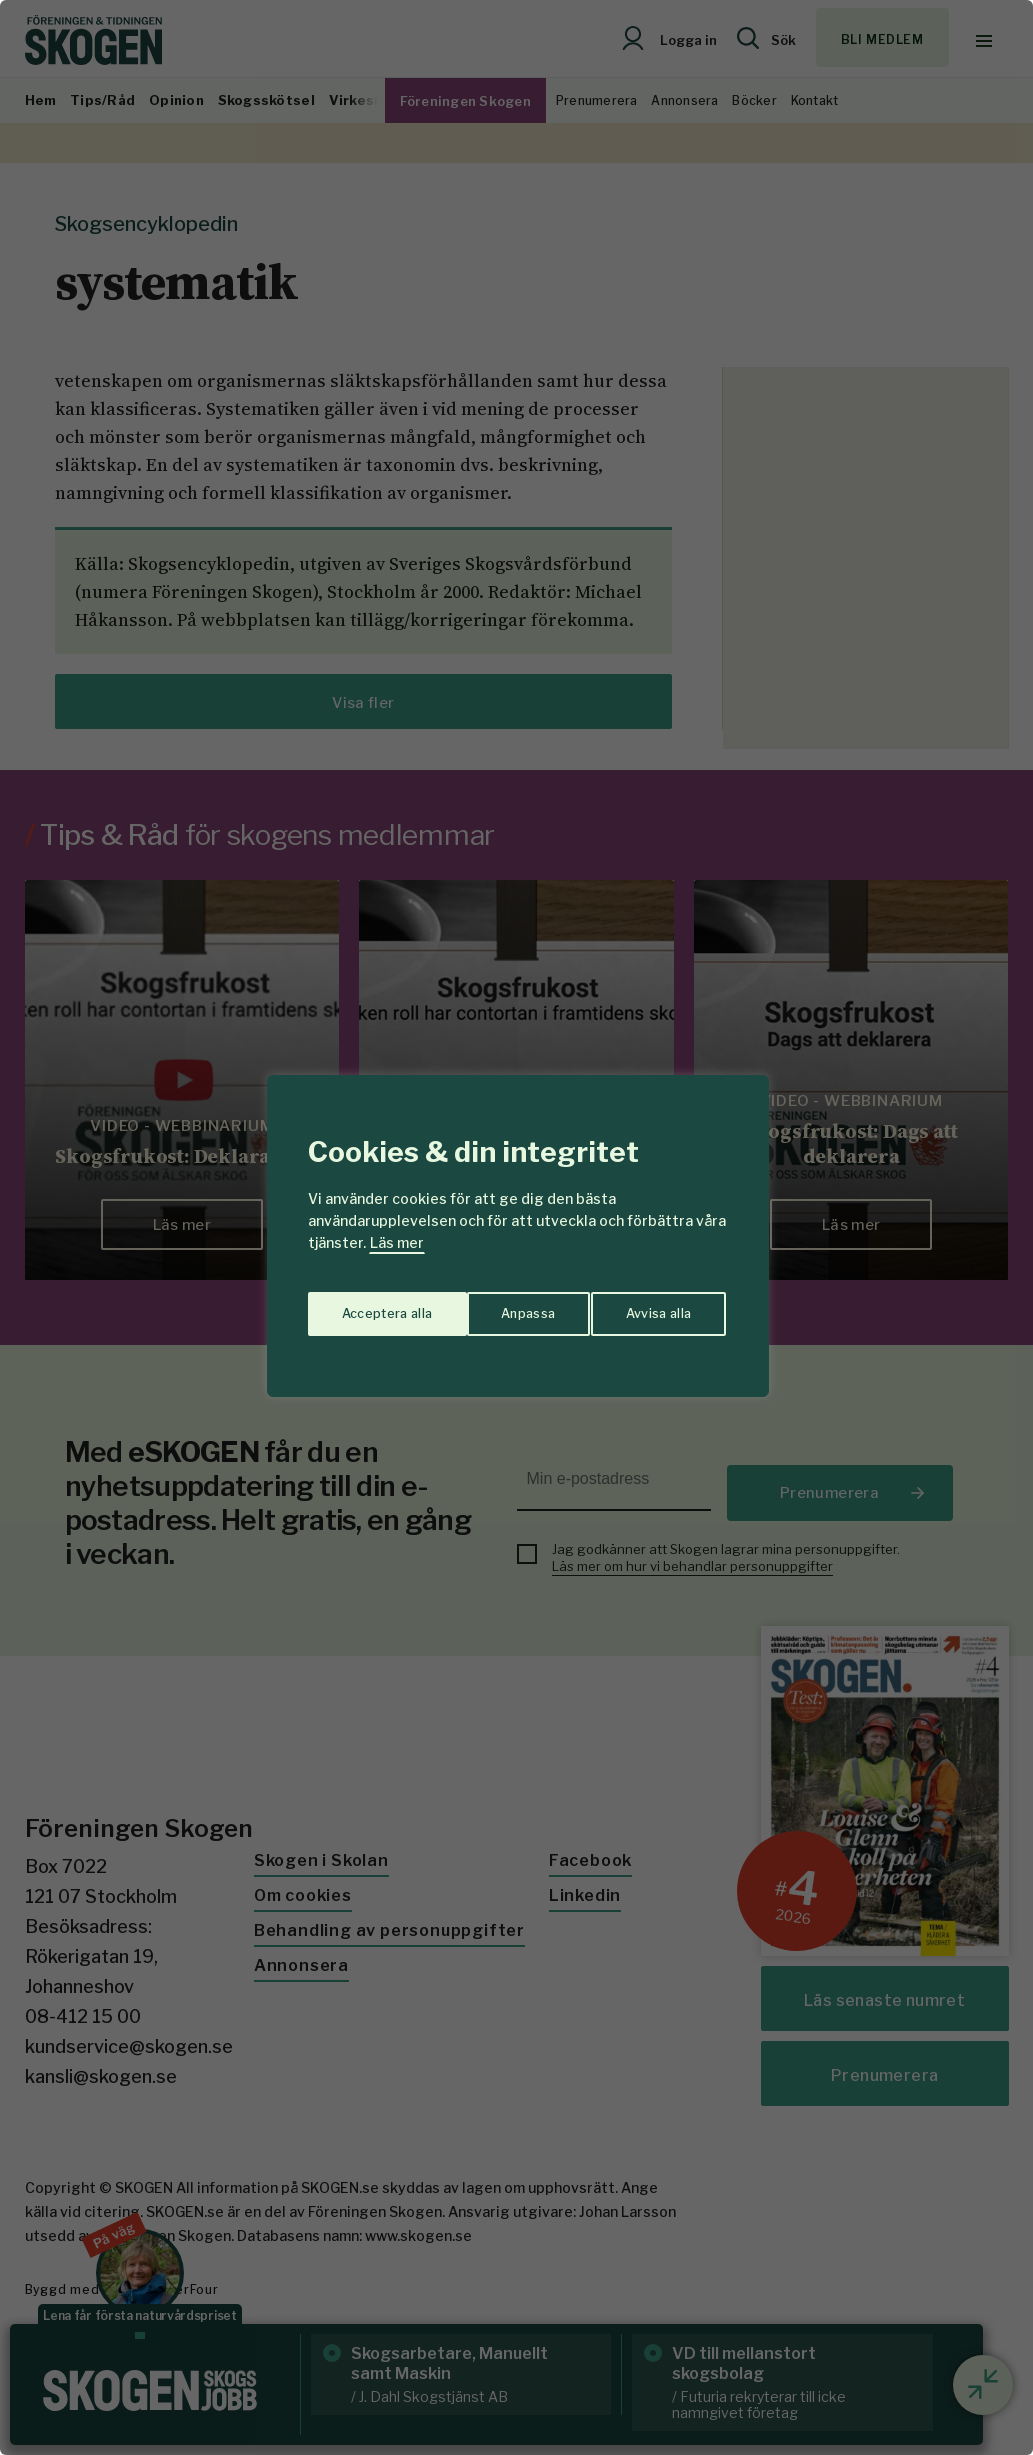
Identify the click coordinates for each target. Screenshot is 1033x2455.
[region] (516, 1227)
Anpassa (364, 1305)
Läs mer (397, 1242)
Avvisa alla (496, 1305)
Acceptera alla (648, 1305)
